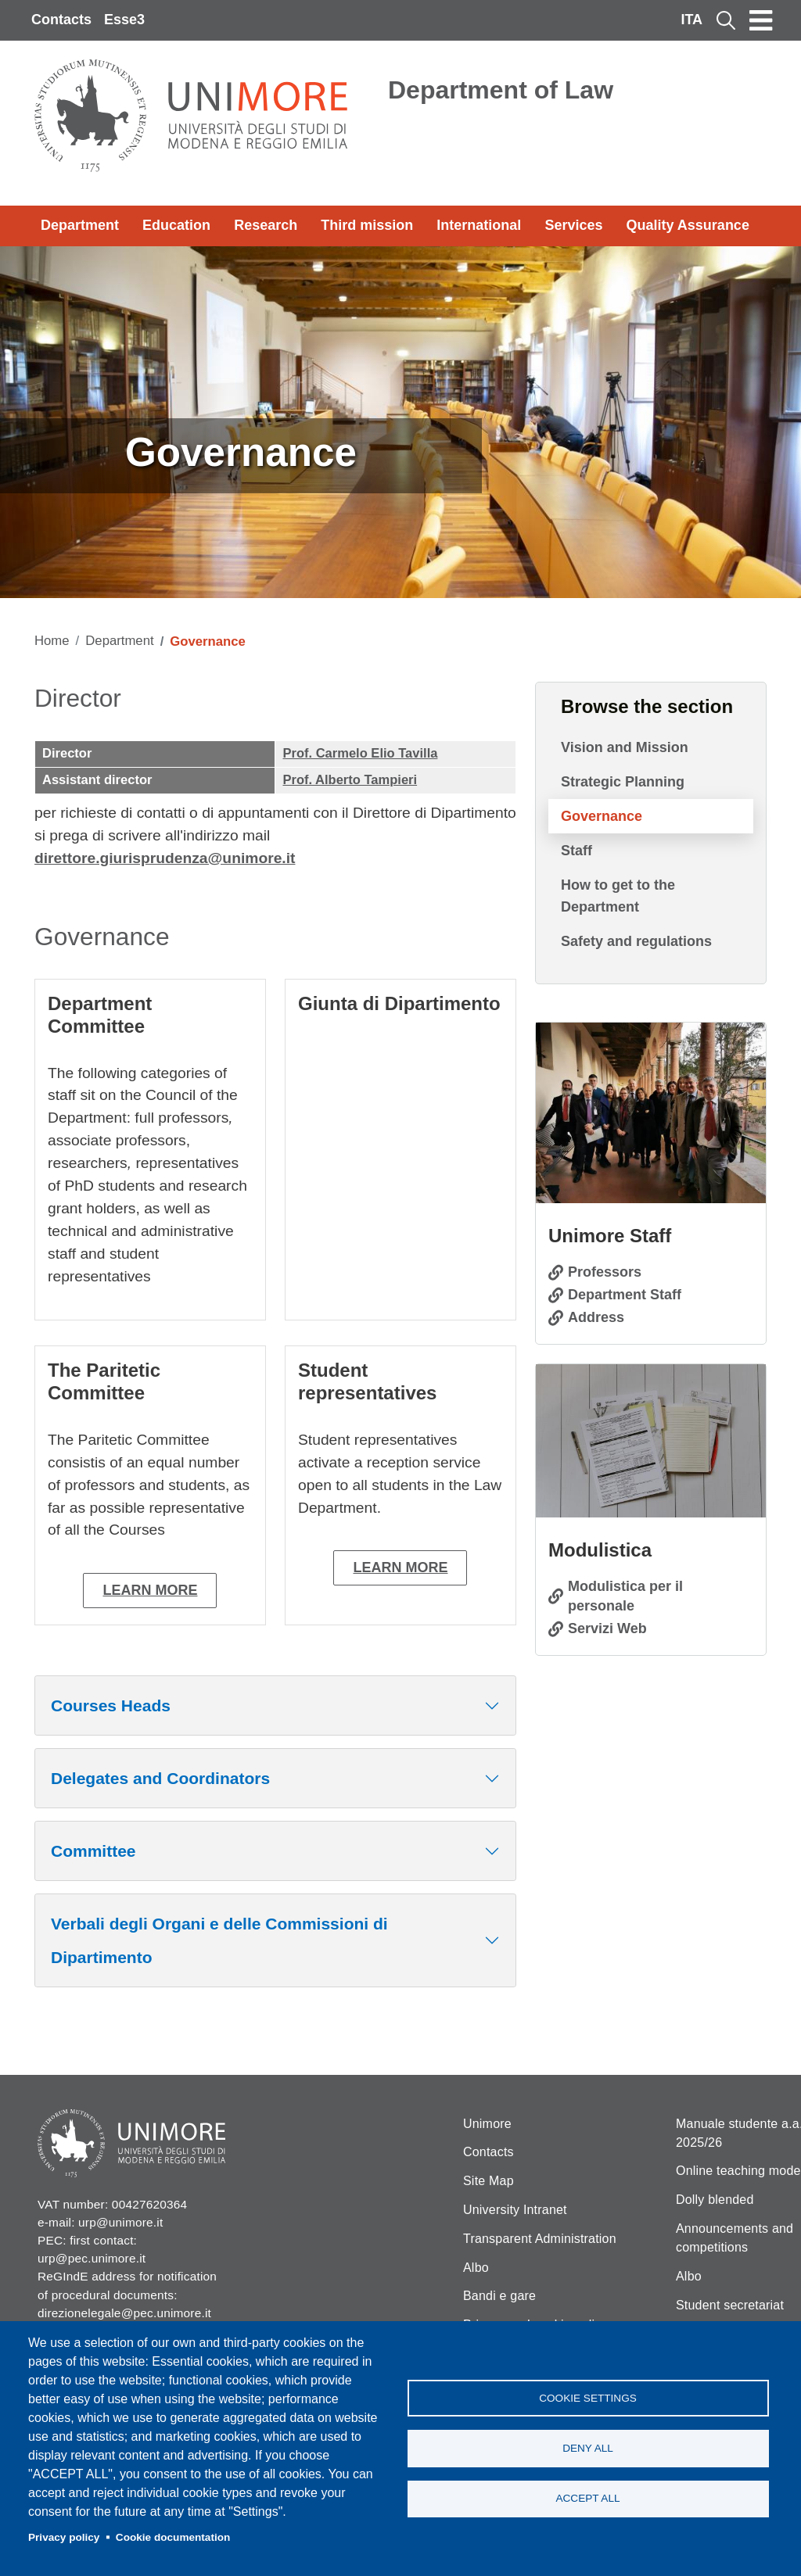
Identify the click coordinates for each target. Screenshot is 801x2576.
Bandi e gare (499, 2295)
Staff (576, 850)
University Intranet (515, 2209)
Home (52, 640)
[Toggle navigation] (761, 20)
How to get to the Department (618, 896)
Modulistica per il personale (625, 1596)
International (478, 225)
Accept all (587, 2499)
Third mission (367, 225)
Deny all (587, 2448)
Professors (604, 1272)
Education (176, 225)
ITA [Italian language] (691, 19)
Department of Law (500, 90)
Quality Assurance (688, 225)
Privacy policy (63, 2537)
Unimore (487, 2123)
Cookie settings (588, 2397)
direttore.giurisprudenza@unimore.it (165, 858)
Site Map (488, 2180)
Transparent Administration (539, 2238)
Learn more (149, 1590)
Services (573, 225)
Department (80, 225)
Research (265, 225)
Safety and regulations (636, 941)
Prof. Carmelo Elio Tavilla (359, 753)
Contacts (61, 19)
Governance (601, 816)
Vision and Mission (624, 747)
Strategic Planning (622, 782)
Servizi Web (607, 1628)
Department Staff (624, 1294)
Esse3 (124, 19)
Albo (476, 2267)
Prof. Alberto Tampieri (349, 779)
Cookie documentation (173, 2537)
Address (596, 1317)
